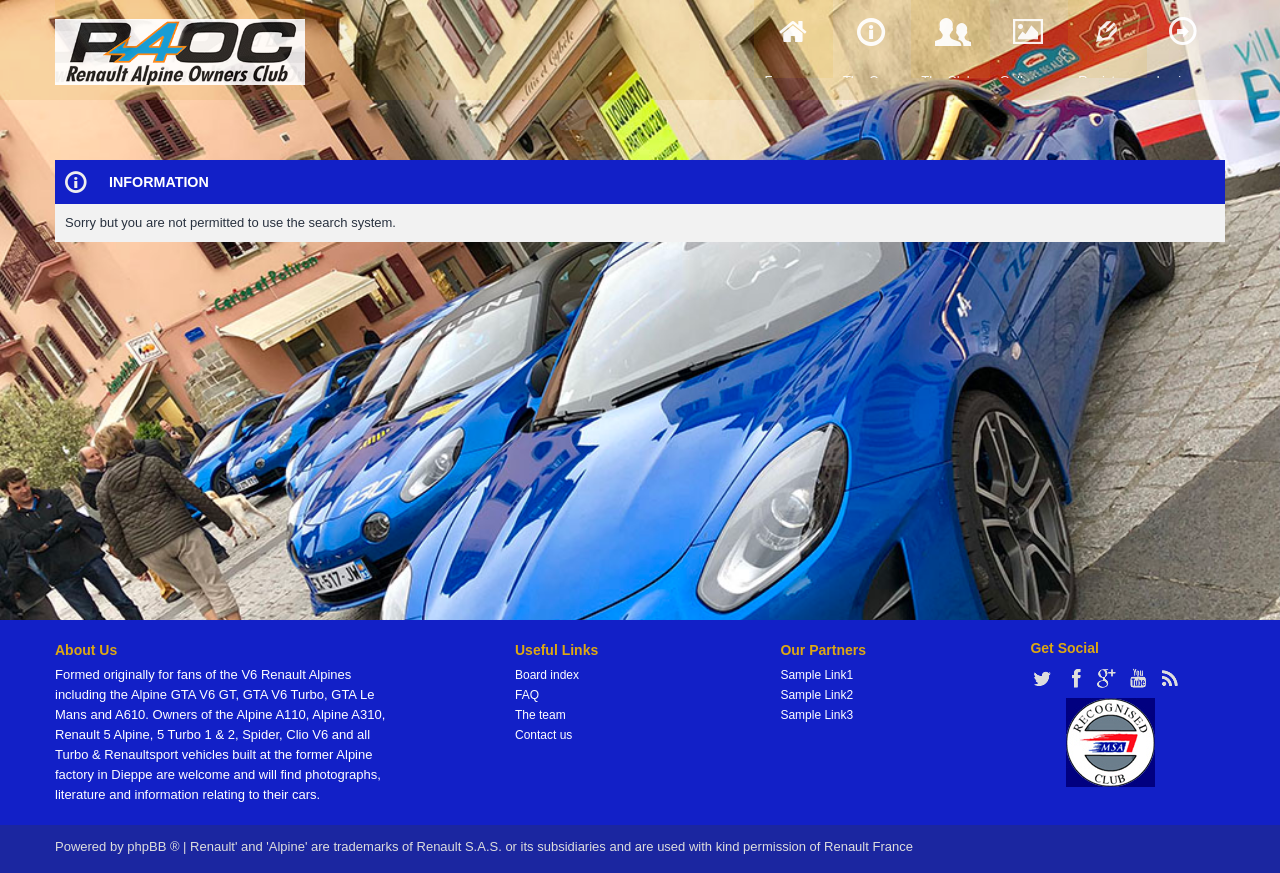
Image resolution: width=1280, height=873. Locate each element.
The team (540, 715)
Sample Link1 (816, 675)
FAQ (527, 695)
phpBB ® (153, 846)
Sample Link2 (816, 695)
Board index (547, 675)
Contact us (543, 735)
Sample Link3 (816, 715)
